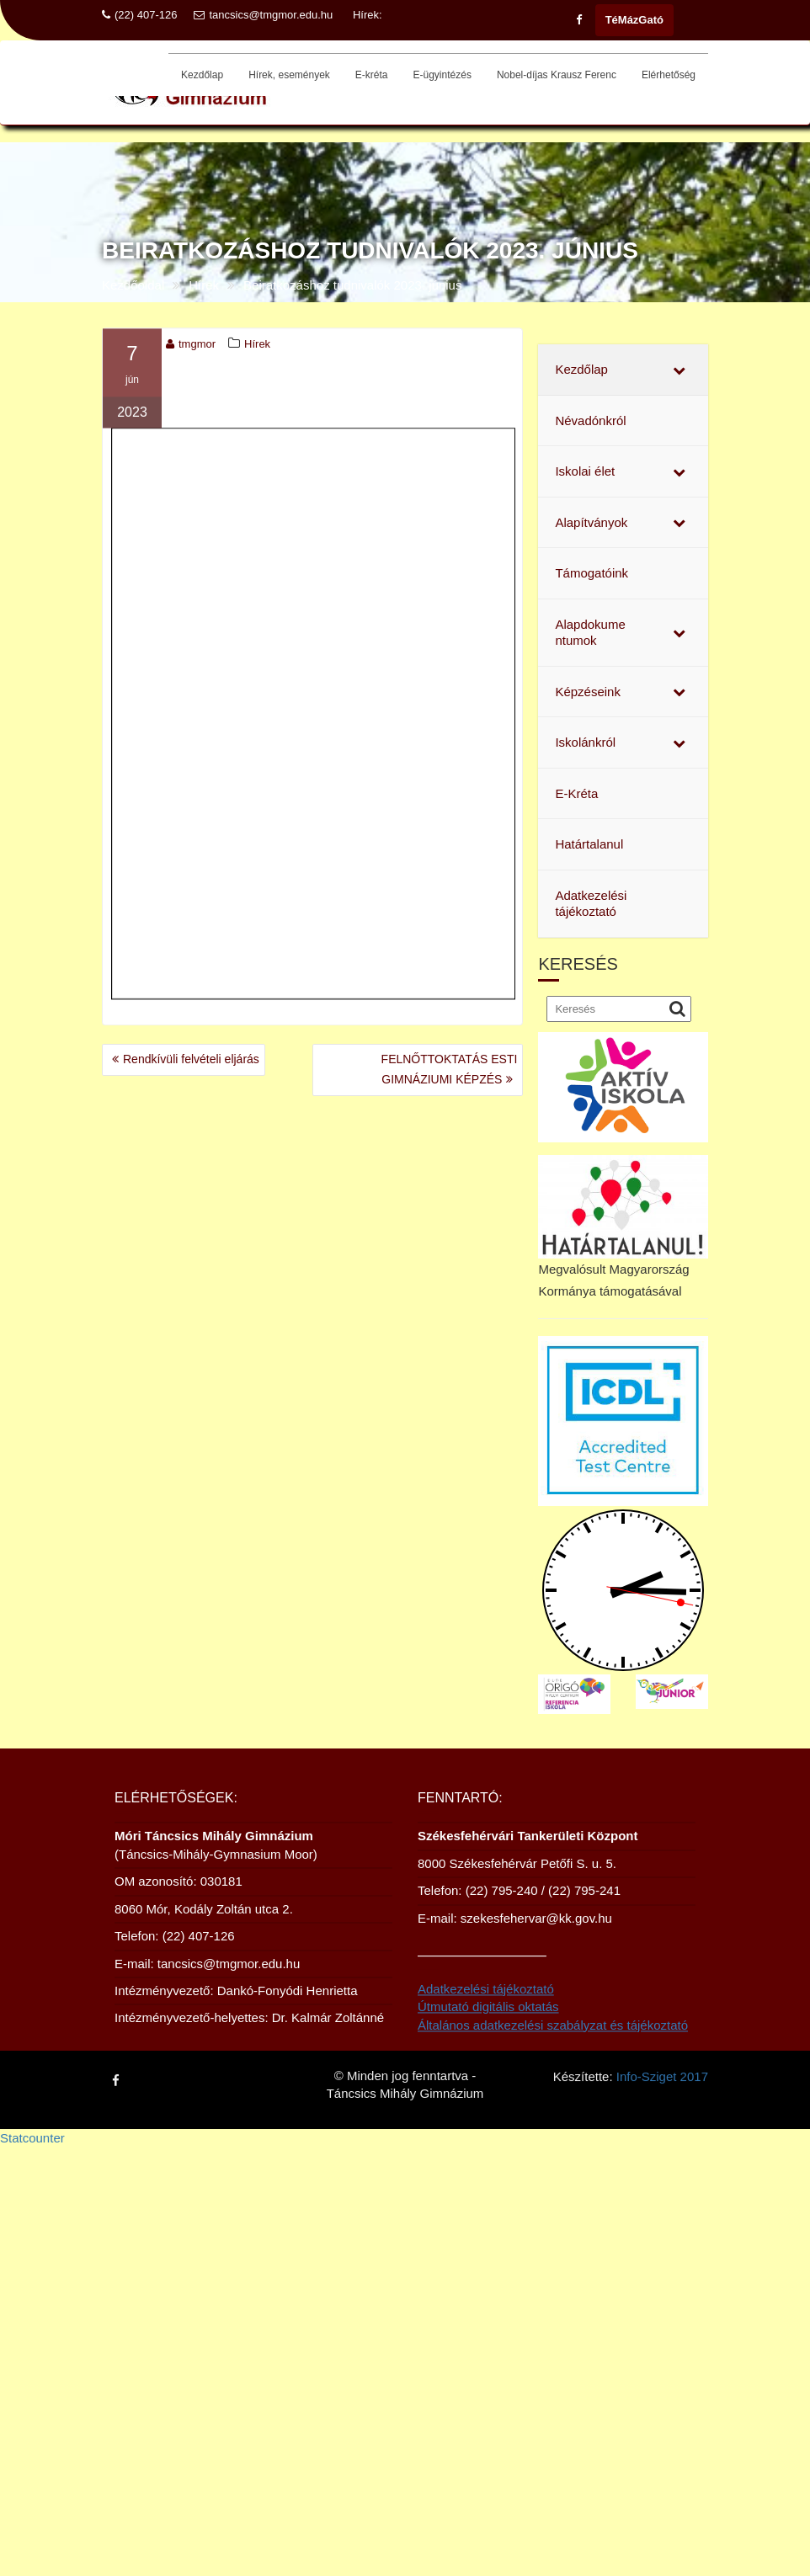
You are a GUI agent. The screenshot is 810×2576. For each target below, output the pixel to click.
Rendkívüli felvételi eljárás (191, 1059)
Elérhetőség (668, 75)
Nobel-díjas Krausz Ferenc (556, 75)
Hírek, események (289, 75)
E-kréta (371, 75)
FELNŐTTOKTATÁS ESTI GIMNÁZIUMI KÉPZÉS (449, 1069)
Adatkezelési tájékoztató (486, 2005)
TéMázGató (634, 19)
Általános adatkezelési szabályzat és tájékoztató (553, 2040)
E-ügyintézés (442, 75)
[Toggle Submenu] (678, 369)
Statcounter (32, 2138)
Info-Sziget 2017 (662, 2075)
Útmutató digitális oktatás (488, 2022)
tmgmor (191, 347)
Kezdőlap (202, 75)
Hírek (257, 347)
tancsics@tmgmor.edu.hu (263, 14)
